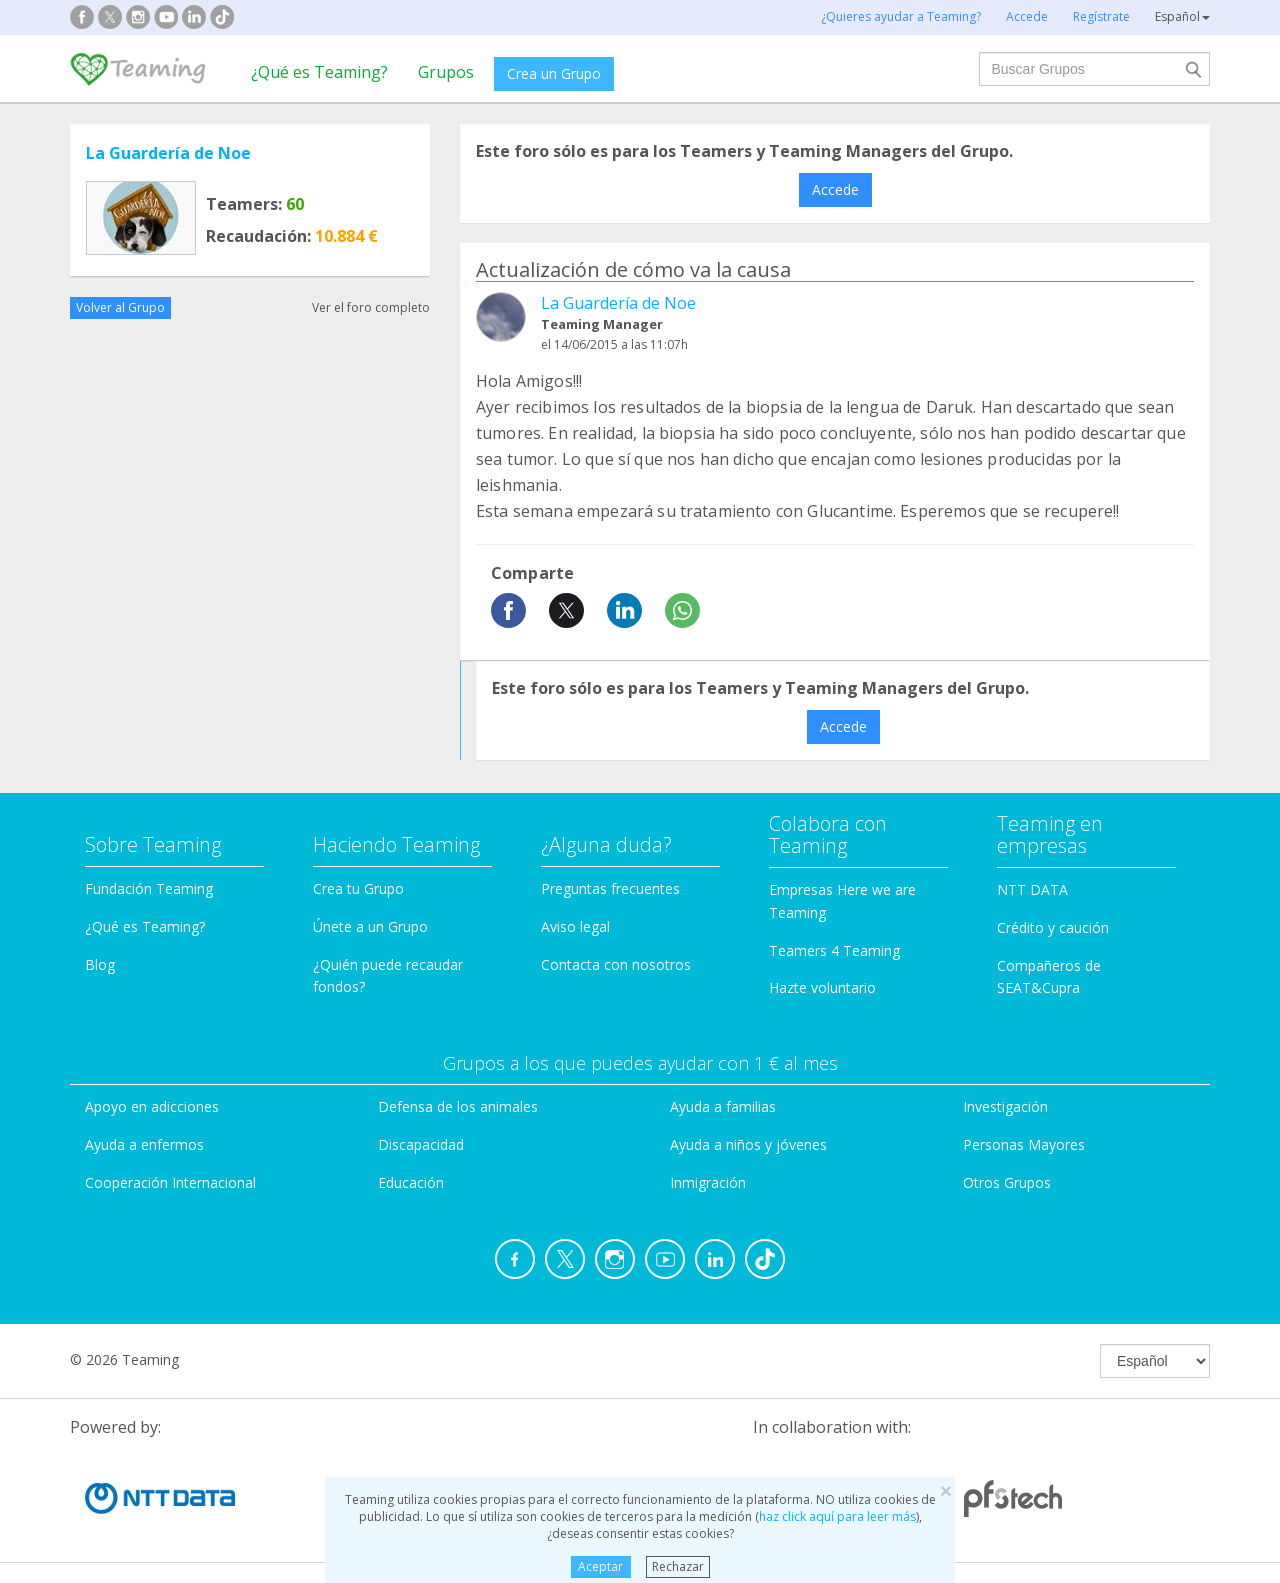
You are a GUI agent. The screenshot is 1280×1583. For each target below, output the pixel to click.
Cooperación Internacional (170, 1182)
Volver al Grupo (120, 307)
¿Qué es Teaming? (319, 72)
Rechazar (678, 1566)
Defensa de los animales (458, 1106)
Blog (100, 964)
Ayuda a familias (723, 1106)
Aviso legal (575, 926)
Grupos (446, 72)
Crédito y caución (1053, 927)
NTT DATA (1032, 889)
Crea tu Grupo (358, 888)
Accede (835, 189)
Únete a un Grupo (370, 926)
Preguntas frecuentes (610, 888)
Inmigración (708, 1182)
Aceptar (600, 1566)
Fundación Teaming (149, 888)
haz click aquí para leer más (837, 1516)
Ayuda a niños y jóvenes (748, 1144)
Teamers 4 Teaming (834, 950)
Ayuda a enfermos (144, 1144)
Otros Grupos (1007, 1182)
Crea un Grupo (554, 73)
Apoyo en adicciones (152, 1106)
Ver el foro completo (371, 307)
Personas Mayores (1024, 1144)
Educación (411, 1182)
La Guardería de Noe (168, 153)
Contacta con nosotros (616, 964)
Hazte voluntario (822, 987)
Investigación (1005, 1106)
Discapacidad (421, 1144)
